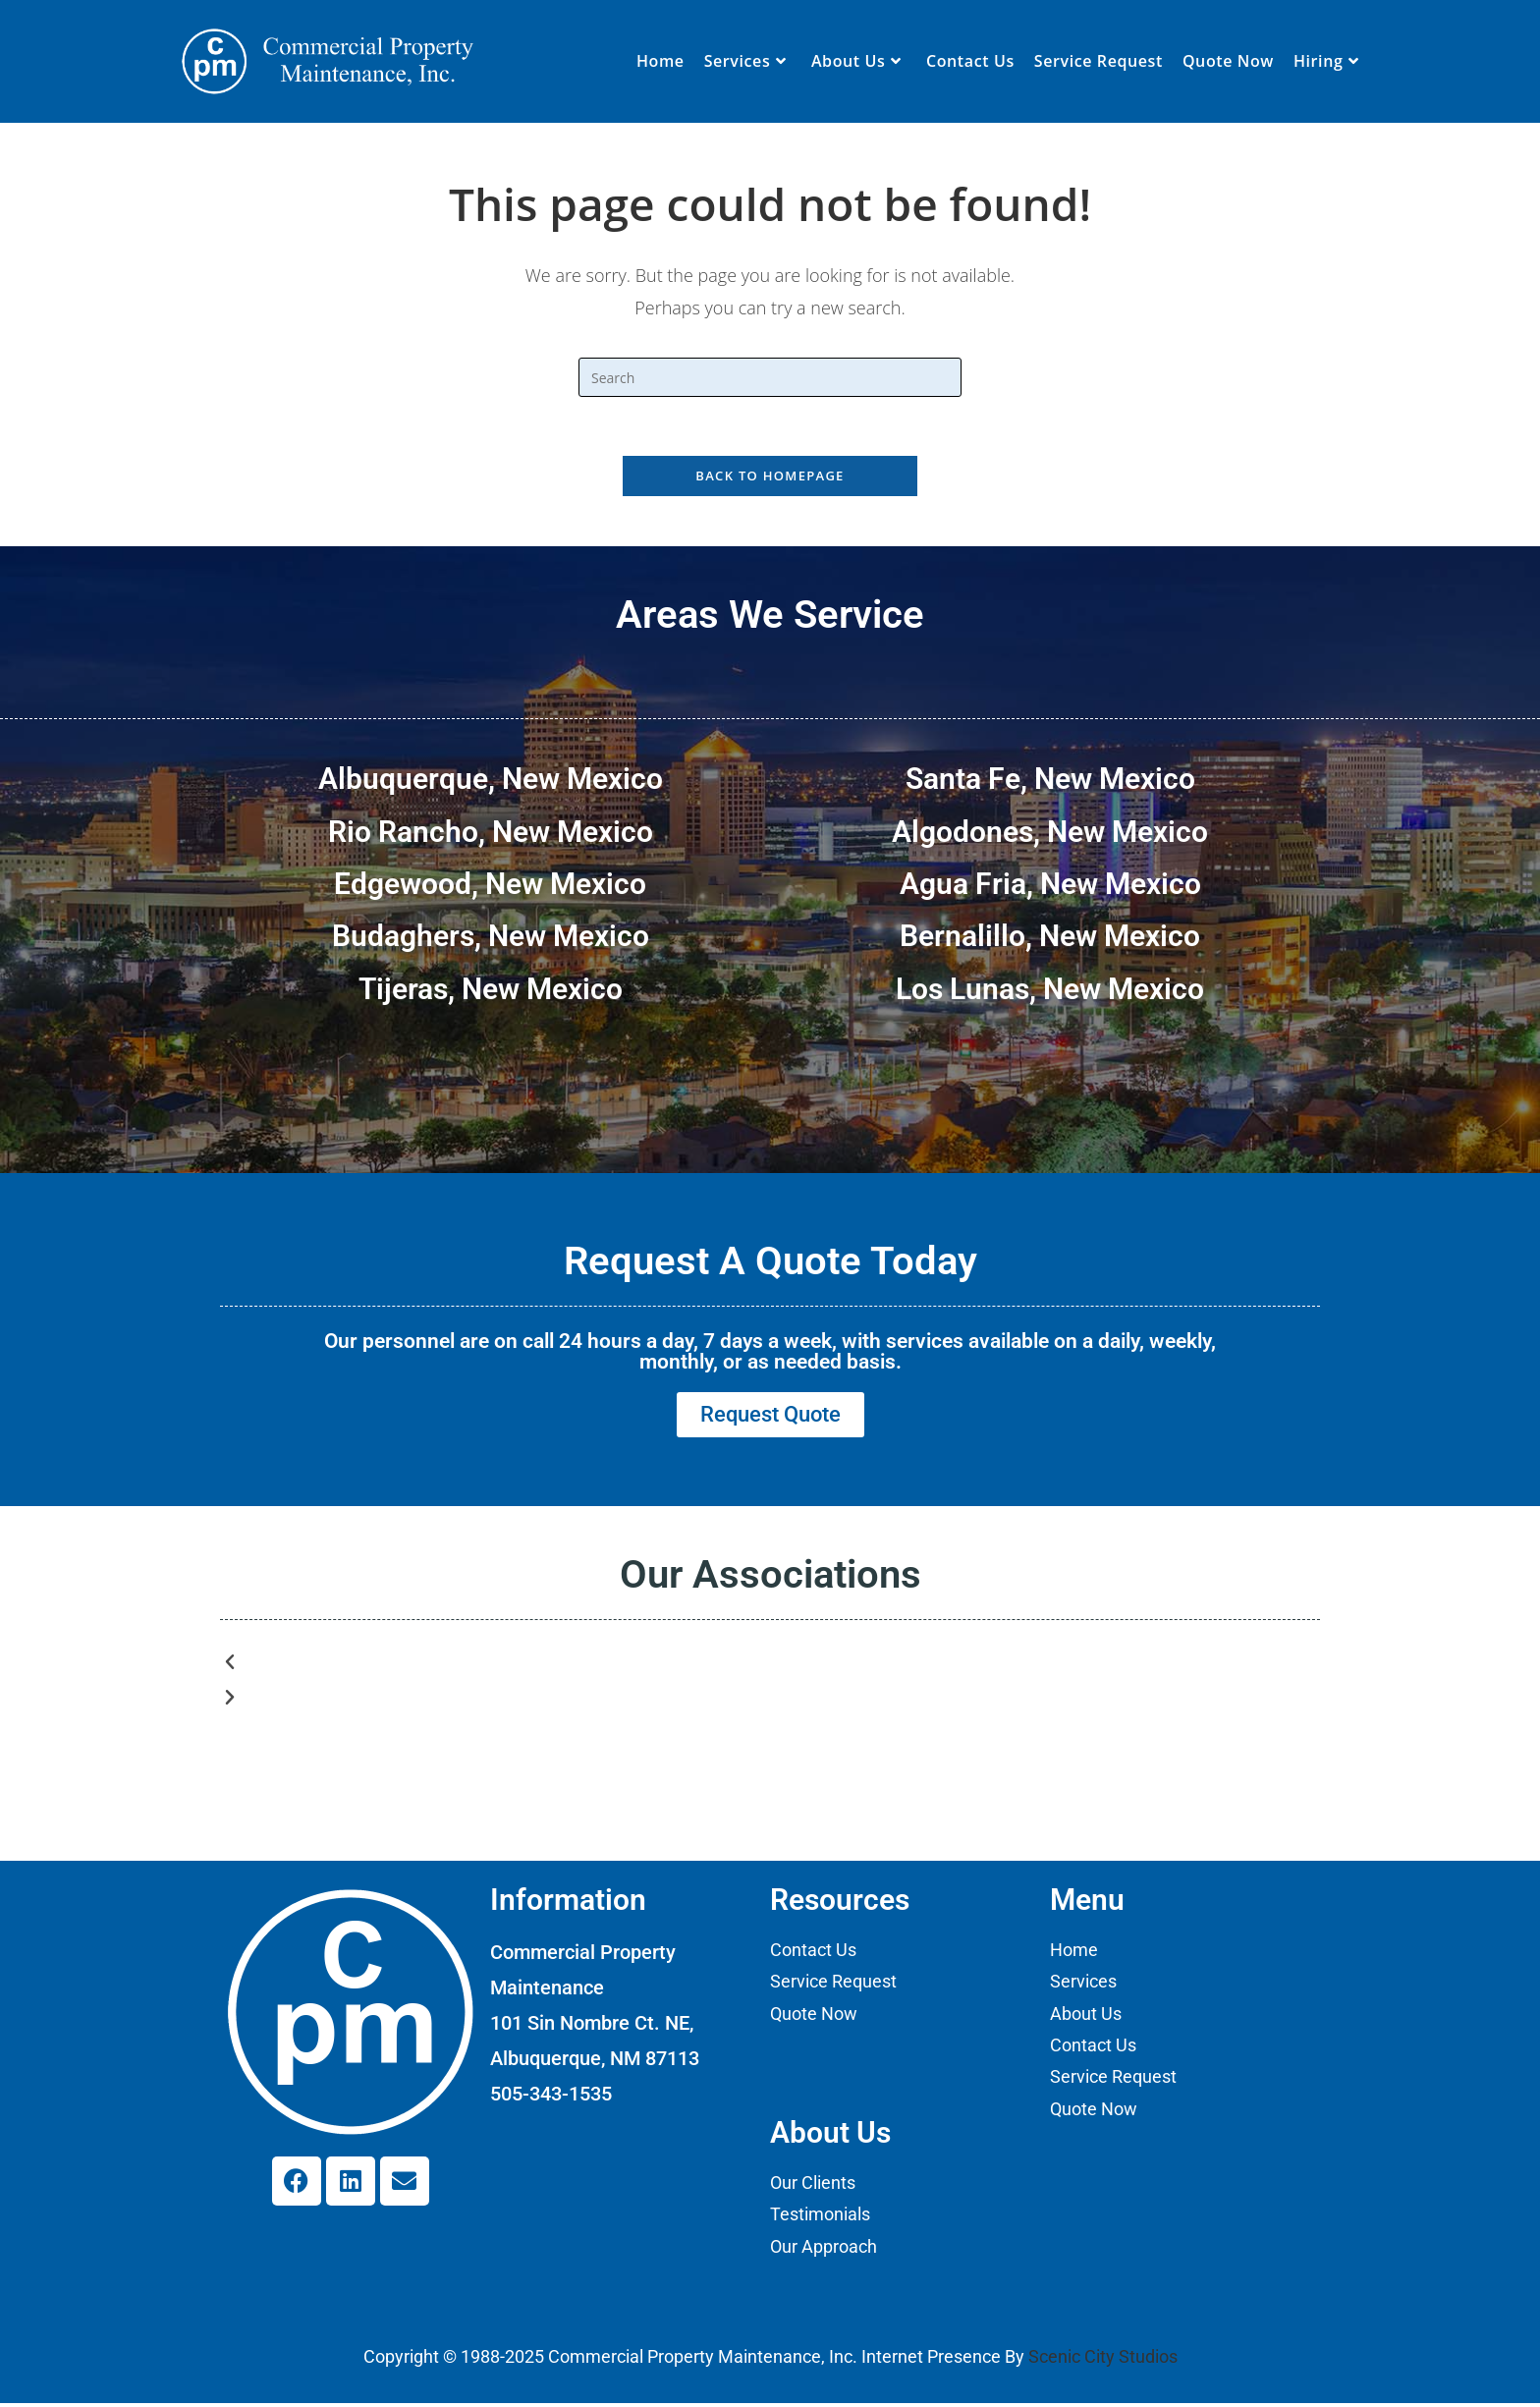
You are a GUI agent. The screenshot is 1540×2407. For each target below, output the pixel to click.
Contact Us (813, 1953)
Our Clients (812, 2186)
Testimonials (820, 2219)
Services (1083, 1986)
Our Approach (823, 2250)
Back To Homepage (769, 476)
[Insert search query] (770, 377)
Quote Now (813, 2017)
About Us (1086, 2017)
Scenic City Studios (1103, 2361)
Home (1074, 1953)
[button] (770, 1666)
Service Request (833, 1986)
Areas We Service (770, 615)
